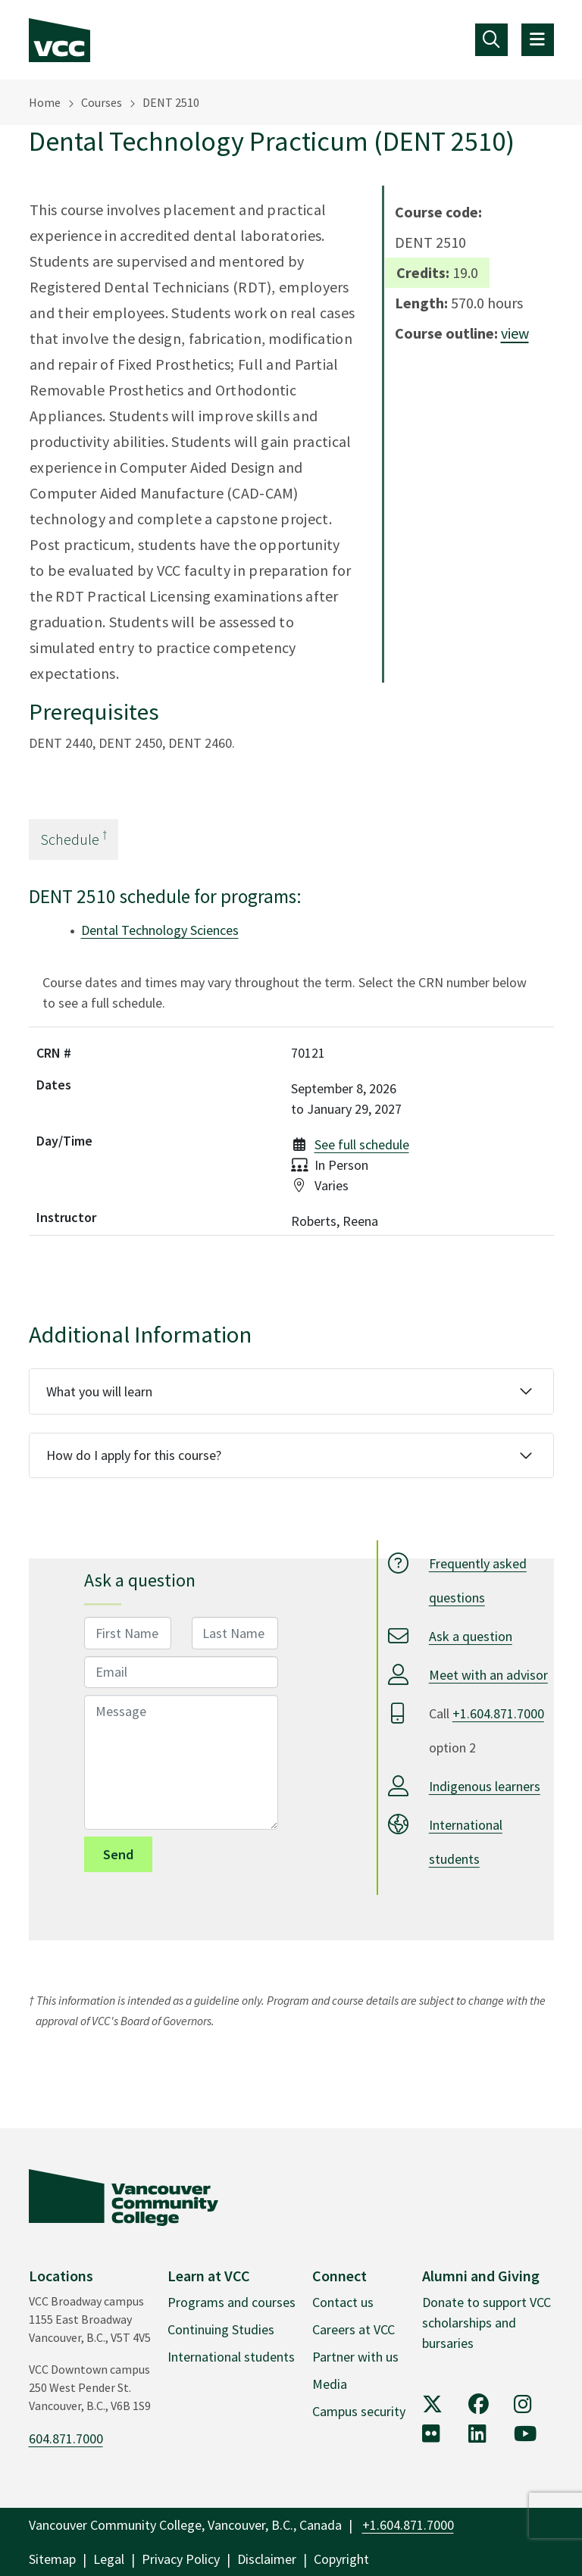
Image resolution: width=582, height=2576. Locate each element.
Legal (108, 2559)
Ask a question (470, 1636)
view (515, 333)
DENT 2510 (170, 102)
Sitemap (52, 2559)
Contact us (343, 2302)
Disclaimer (266, 2559)
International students (231, 2356)
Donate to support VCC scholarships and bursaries (486, 2322)
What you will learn (99, 1391)
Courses (101, 102)
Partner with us (355, 2356)
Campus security (358, 2411)
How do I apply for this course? (133, 1455)
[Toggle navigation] (491, 39)
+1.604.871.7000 (498, 1713)
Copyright (341, 2559)
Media (329, 2384)
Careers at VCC (353, 2329)
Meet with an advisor (488, 1674)
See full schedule (361, 1144)
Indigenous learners (484, 1786)
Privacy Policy (181, 2559)
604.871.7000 (66, 2438)
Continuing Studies (220, 2329)
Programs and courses (231, 2302)
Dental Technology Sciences (160, 930)
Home (45, 102)
